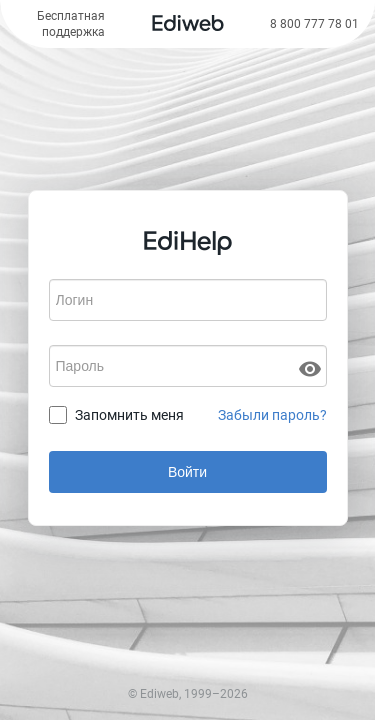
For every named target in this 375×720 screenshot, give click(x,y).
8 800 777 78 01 (314, 24)
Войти (187, 472)
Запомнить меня (129, 415)
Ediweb (159, 694)
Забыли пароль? (272, 415)
